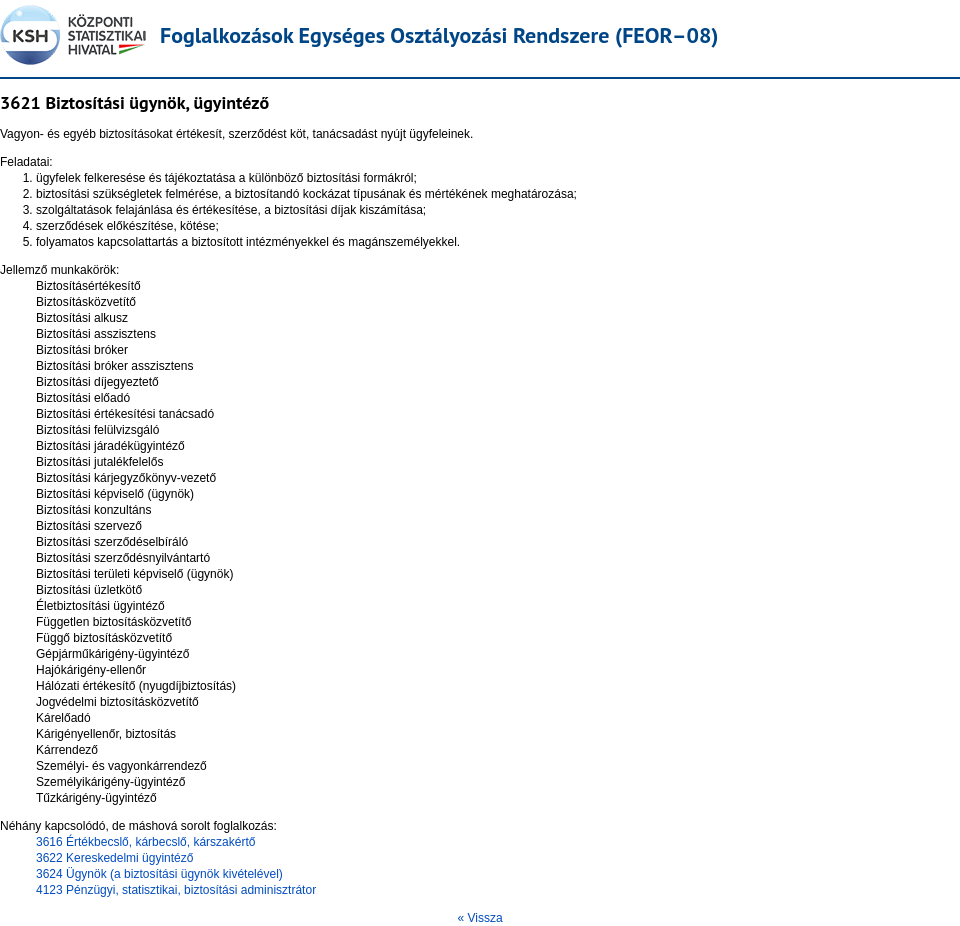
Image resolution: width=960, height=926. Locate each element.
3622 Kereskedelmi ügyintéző (114, 858)
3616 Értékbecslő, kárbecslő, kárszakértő (145, 842)
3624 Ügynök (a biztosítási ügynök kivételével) (159, 874)
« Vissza (479, 918)
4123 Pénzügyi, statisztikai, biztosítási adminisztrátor (176, 890)
